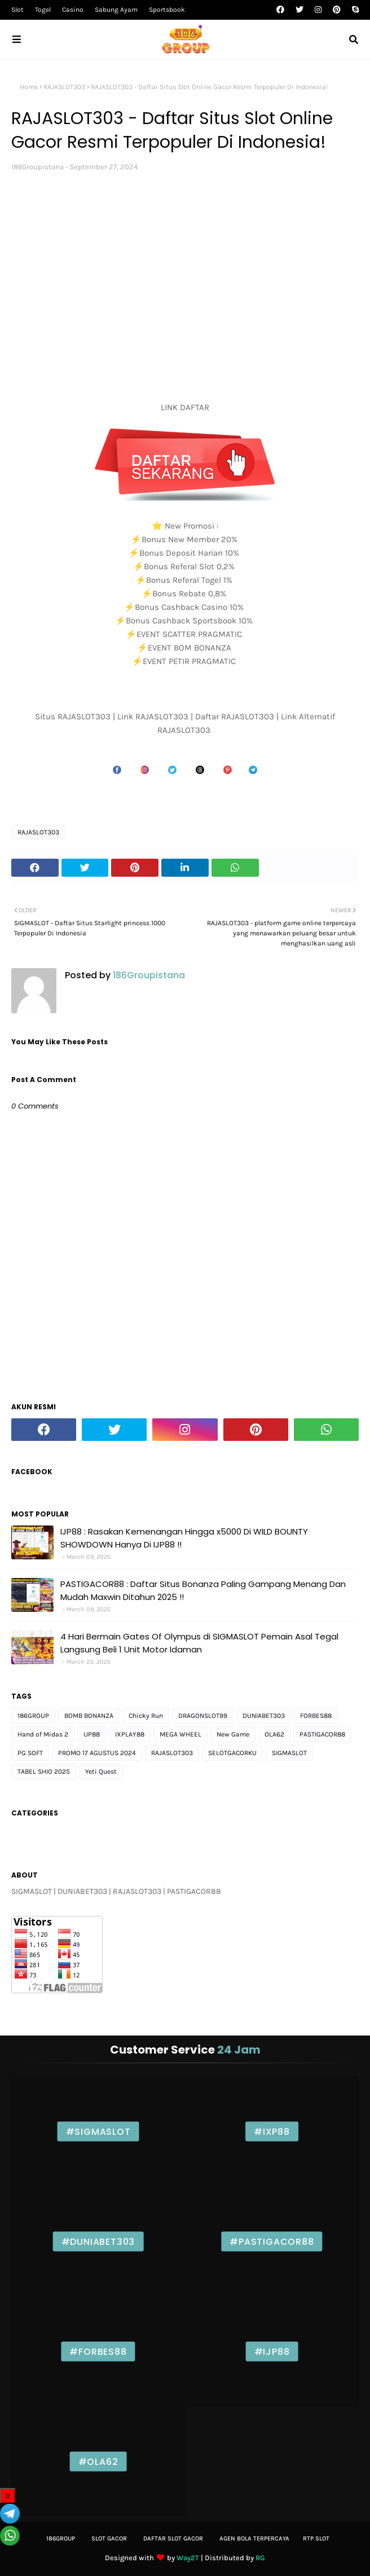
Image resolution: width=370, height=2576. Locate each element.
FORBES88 (316, 1716)
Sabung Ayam (116, 10)
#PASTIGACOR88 (272, 2241)
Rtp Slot (316, 2538)
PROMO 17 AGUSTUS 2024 (97, 1753)
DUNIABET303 (264, 1716)
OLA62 (274, 1734)
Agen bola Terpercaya (254, 2538)
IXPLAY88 (129, 1734)
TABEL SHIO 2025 (43, 1771)
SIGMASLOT (289, 1753)
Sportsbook (167, 10)
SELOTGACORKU (232, 1753)
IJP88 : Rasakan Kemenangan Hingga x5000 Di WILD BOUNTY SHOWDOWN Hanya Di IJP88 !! (184, 1538)
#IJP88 (272, 2351)
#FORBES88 (97, 2351)
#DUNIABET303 (98, 2241)
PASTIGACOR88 (322, 1734)
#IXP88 (272, 2131)
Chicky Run (146, 1716)
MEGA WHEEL (180, 1734)
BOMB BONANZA (88, 1716)
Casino (72, 10)
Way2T (188, 2557)
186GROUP (33, 1716)
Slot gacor (109, 2538)
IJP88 (91, 1734)
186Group (60, 2538)
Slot (17, 10)
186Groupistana (37, 166)
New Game (233, 1734)
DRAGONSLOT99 (202, 1716)
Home (29, 87)
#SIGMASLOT (98, 2131)
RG (260, 2557)
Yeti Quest (101, 1771)
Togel (43, 10)
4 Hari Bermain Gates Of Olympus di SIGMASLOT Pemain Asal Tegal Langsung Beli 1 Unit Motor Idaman (199, 1642)
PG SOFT (30, 1753)
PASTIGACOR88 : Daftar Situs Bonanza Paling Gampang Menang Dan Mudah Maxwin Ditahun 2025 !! (203, 1590)
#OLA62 (98, 2461)
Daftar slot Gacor (173, 2538)
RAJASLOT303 (64, 87)
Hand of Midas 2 (42, 1734)
